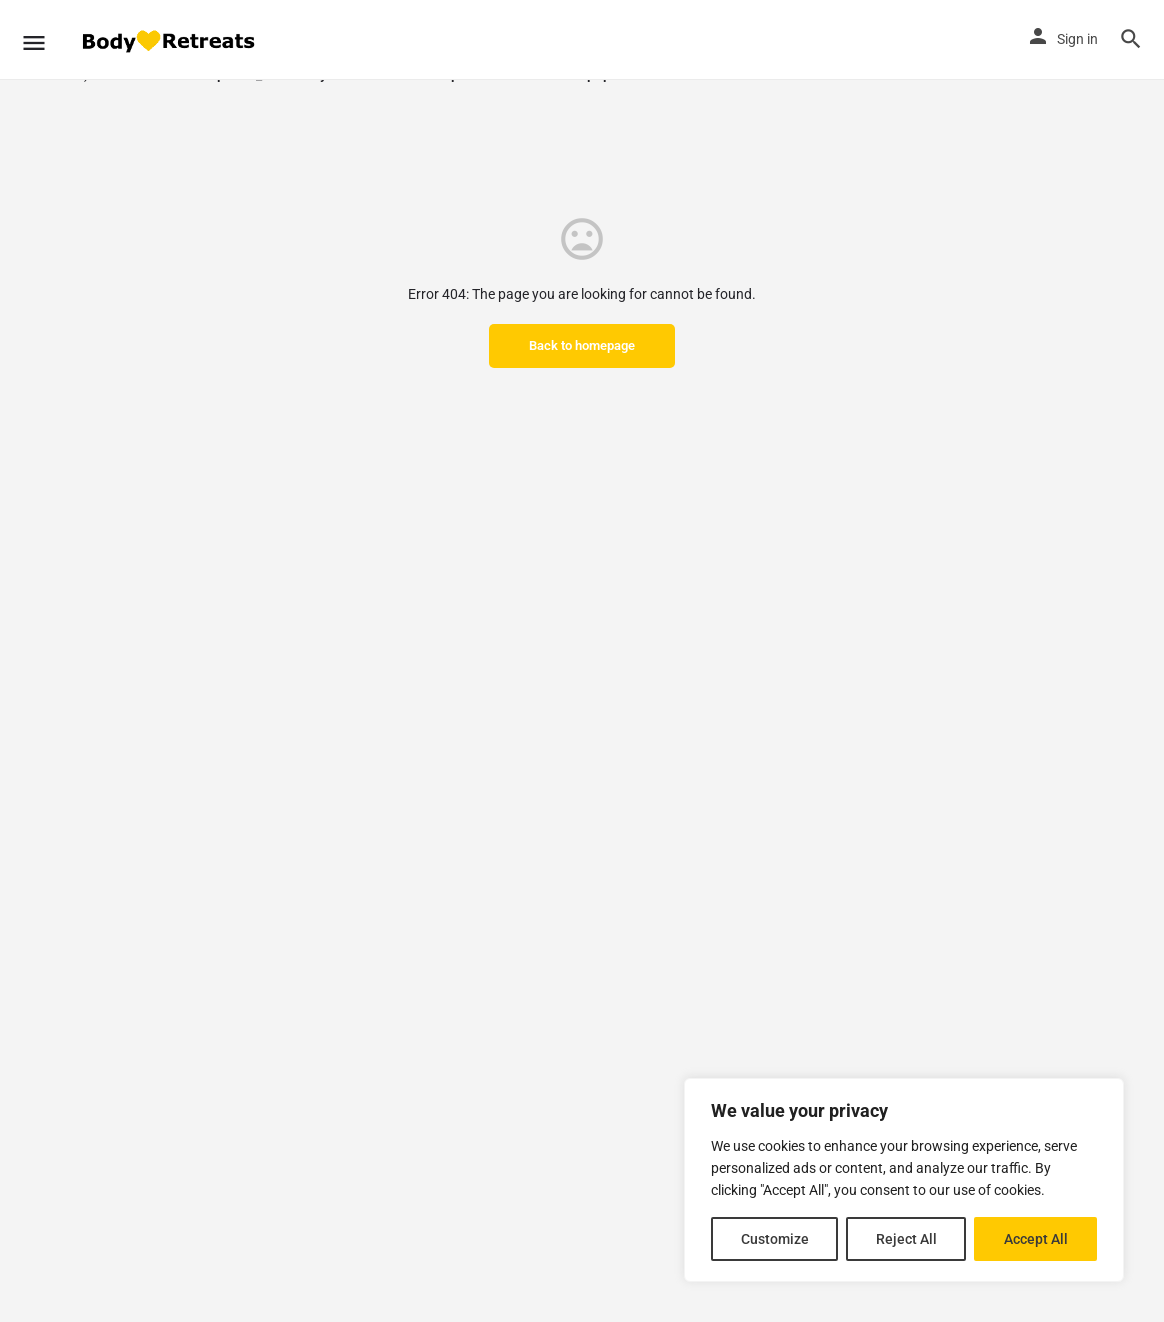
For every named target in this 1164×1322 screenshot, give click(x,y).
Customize (775, 1239)
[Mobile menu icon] (34, 40)
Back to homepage (582, 345)
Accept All (1036, 1239)
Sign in (1077, 39)
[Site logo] (170, 40)
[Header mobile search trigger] (1131, 39)
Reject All (906, 1239)
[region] (904, 1180)
